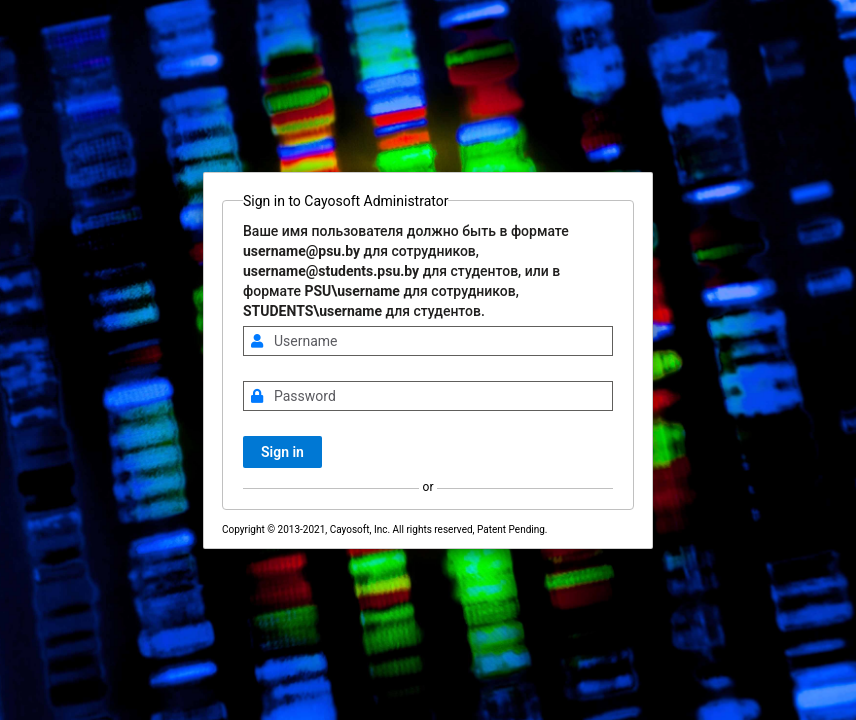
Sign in (282, 452)
